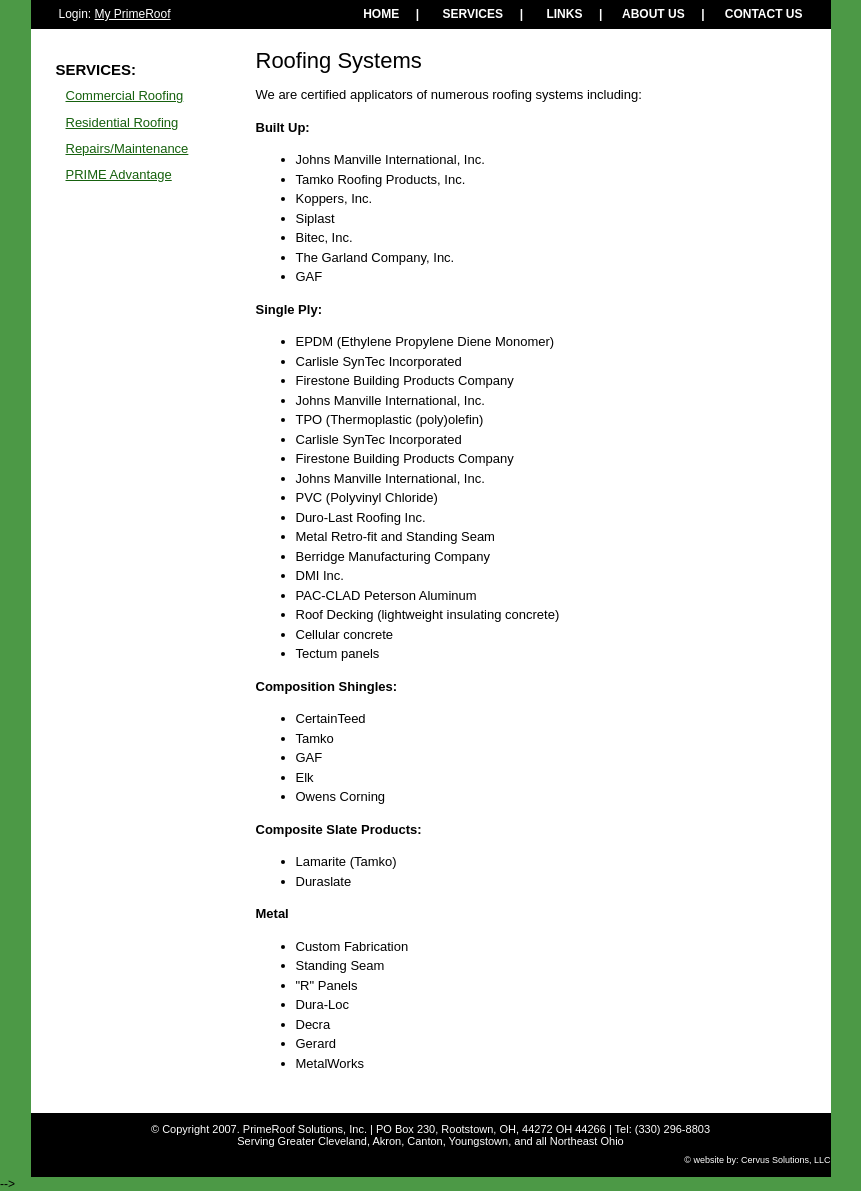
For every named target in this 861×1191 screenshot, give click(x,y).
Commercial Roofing (125, 95)
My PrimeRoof (133, 14)
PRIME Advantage (119, 174)
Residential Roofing (122, 122)
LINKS (564, 14)
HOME (381, 14)
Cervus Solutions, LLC (786, 1160)
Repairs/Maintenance (127, 148)
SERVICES (473, 14)
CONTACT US (764, 14)
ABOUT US (653, 14)
